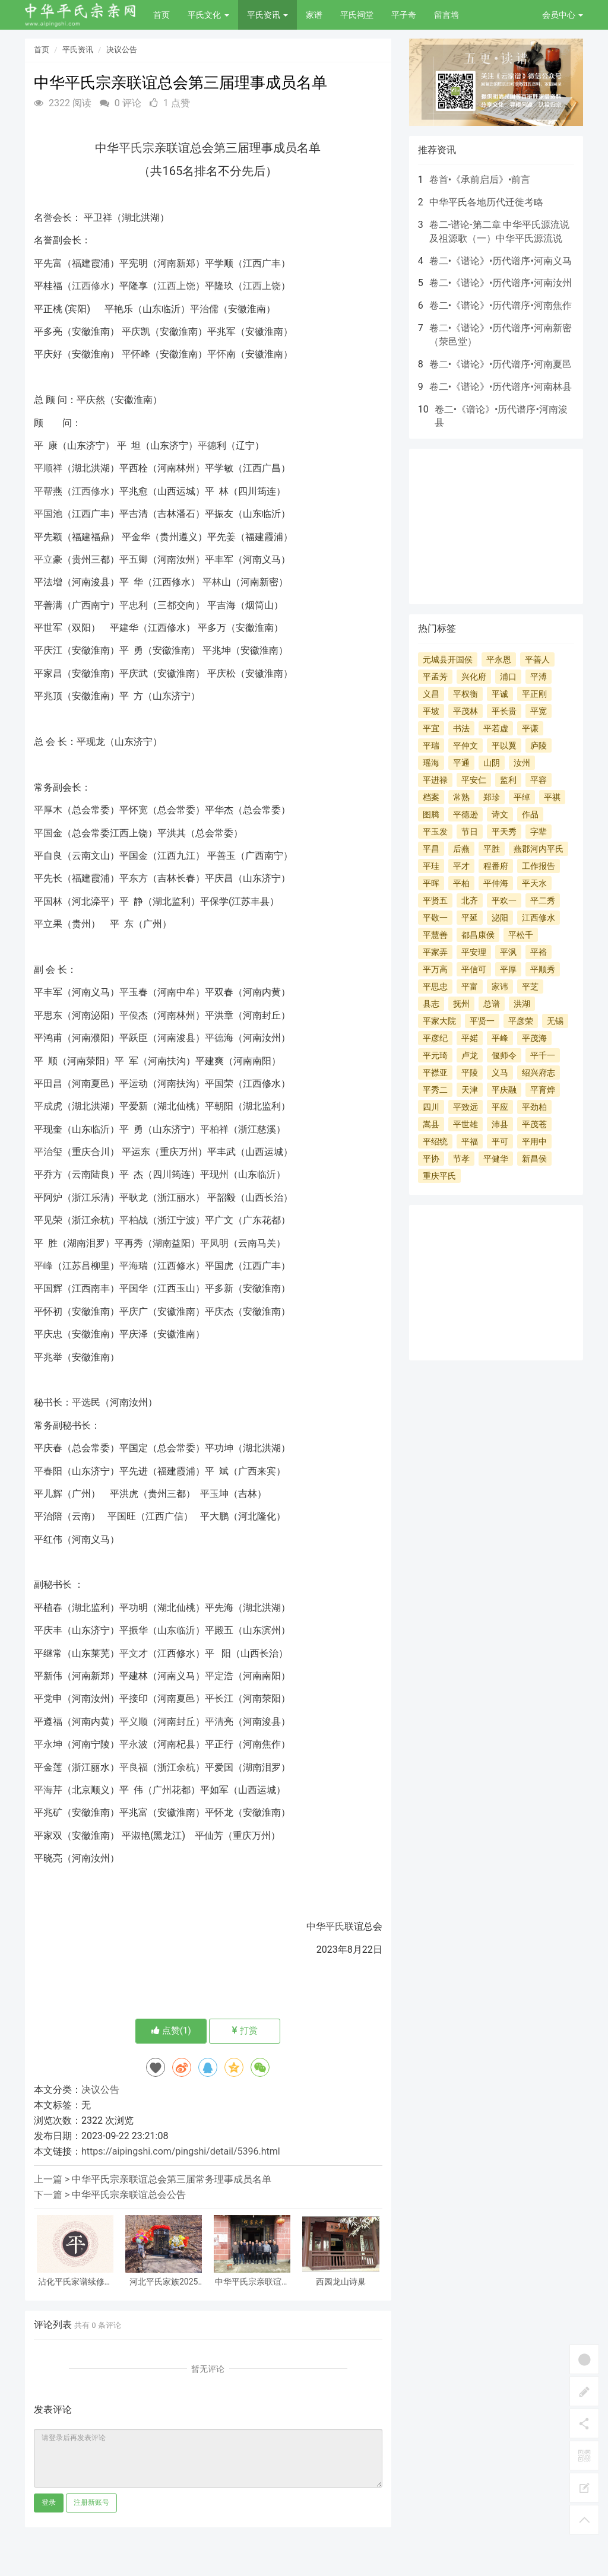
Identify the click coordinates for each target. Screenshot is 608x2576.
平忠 (128, 605)
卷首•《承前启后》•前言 (480, 179)
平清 (214, 1721)
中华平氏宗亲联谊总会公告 (129, 2194)
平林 (211, 582)
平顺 (43, 468)
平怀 (131, 354)
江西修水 (91, 285)
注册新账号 (91, 2502)
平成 (43, 1106)
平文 (128, 1653)
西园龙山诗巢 (341, 2281)
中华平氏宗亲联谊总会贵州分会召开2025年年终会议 (252, 2281)
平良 (128, 1767)
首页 (161, 15)
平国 (43, 513)
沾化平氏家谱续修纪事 (75, 2281)
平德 (207, 445)
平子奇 (403, 15)
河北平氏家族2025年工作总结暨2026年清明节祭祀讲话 (163, 2281)
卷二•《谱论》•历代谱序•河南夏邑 (500, 364)
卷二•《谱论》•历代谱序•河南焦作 (500, 305)
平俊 (128, 1015)
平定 (214, 1676)
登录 (49, 2502)
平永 (43, 1744)
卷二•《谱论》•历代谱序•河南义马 (500, 261)
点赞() (171, 2030)
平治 (199, 309)
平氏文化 (208, 15)
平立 (43, 559)
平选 (81, 1402)
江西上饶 (176, 285)
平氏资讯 (267, 15)
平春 (43, 1471)
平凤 (209, 1243)
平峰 (43, 1265)
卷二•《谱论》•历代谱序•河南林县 (500, 386)
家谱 (314, 15)
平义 (128, 1721)
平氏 (130, 148)
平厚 (43, 810)
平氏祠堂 (356, 15)
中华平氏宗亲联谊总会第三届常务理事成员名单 (171, 2179)
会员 (562, 15)
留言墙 (446, 15)
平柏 (209, 1129)
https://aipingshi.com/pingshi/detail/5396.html (180, 2151)
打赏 (245, 2030)
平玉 (128, 992)
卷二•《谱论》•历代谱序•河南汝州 (500, 282)
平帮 (43, 491)
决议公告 (121, 49)
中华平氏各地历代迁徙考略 (486, 202)
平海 (128, 1265)
